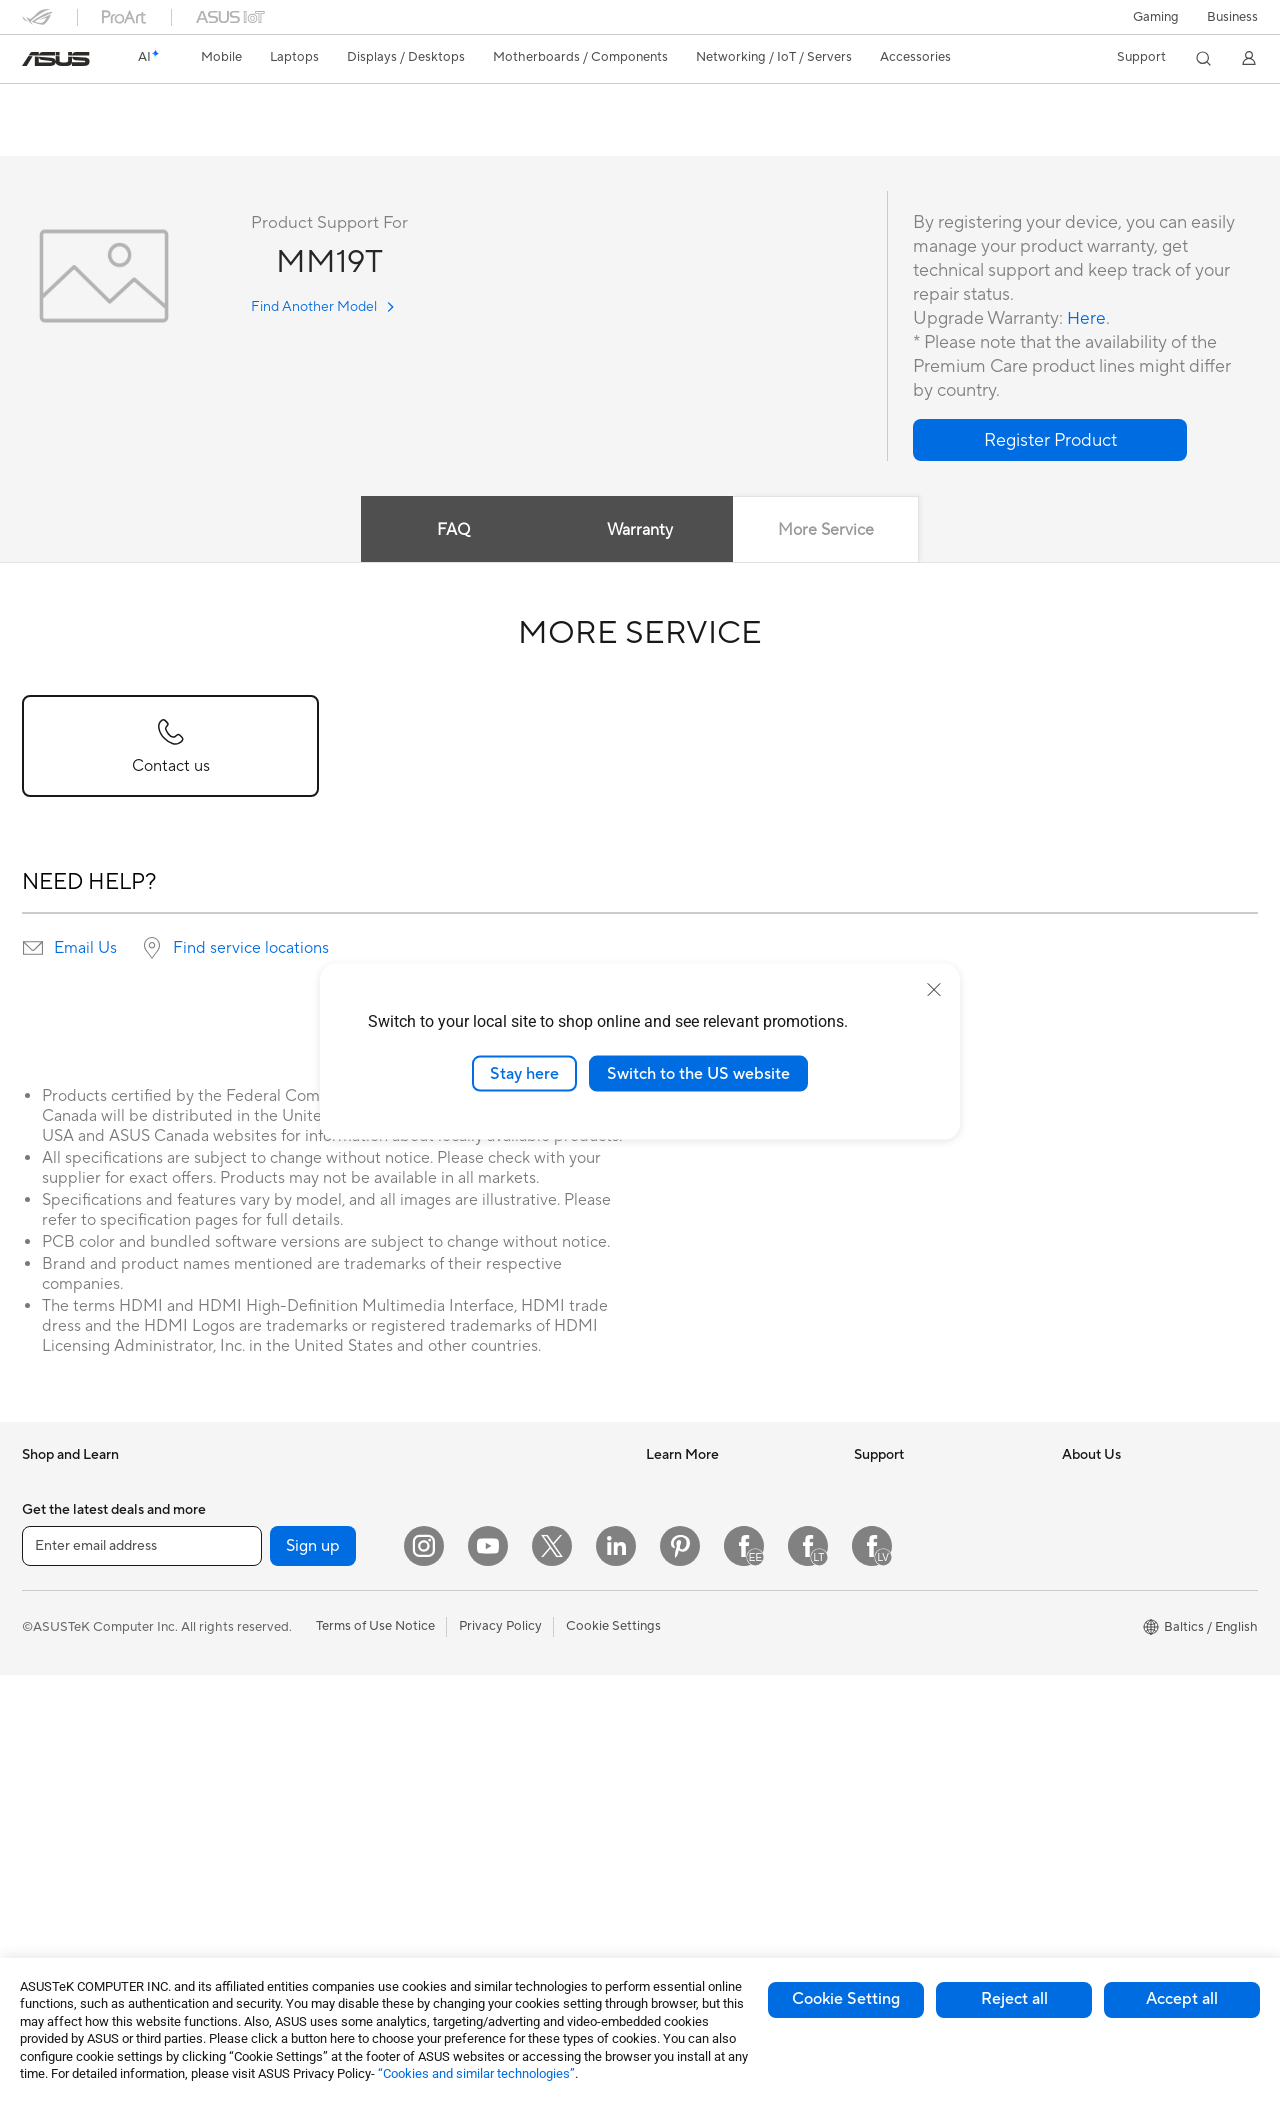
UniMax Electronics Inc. (1131, 1696)
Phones (44, 1517)
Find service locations (251, 949)
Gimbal (456, 1893)
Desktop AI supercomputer (515, 1622)
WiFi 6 (247, 1878)
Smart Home (472, 1592)
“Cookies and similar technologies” (476, 2073)
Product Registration (916, 1576)
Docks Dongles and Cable (511, 1863)
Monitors (49, 1819)
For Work (49, 1638)
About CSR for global (1125, 1546)
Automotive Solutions (710, 1576)
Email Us (85, 949)
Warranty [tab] (640, 531)
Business (1232, 17)
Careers (1085, 1606)
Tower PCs (53, 1879)
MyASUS (881, 1726)
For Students (60, 1698)
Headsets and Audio (494, 1743)
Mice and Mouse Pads (499, 1713)
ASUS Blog (679, 1606)
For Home (51, 1608)
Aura (660, 1726)
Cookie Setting (846, 1999)
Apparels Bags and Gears (509, 1773)
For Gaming (56, 1728)
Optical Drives (271, 1727)
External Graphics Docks (302, 1787)
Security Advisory (906, 1666)
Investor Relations (1115, 1516)
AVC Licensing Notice (710, 1636)
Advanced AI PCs (697, 1666)
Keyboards (467, 1683)
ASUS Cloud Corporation (1137, 1666)
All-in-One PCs (65, 1849)
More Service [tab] (828, 531)
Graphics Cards (275, 1637)
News (1078, 1486)
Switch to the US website (698, 1073)
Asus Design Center (704, 1516)
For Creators (60, 1668)
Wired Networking (489, 1562)
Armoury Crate (690, 1696)
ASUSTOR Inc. (1105, 1636)
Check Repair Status (915, 1516)
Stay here (524, 1073)
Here (1087, 319)
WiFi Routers (473, 1486)
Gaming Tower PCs (285, 1486)
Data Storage (269, 1757)
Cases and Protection (498, 1803)
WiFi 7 (247, 1848)
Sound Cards (267, 1697)
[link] (56, 59)
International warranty (919, 1486)
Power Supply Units (287, 1667)
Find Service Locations (921, 1546)
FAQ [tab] (452, 531)
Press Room (1097, 1576)
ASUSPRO (677, 1546)
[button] (1156, 17)
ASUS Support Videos (919, 1696)
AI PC (663, 1486)
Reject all (1014, 1999)
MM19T (56, 104)
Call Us (875, 1636)
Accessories (57, 1547)
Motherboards (272, 1607)
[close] (934, 989)
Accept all (1182, 1999)
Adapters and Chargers (504, 1833)
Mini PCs (255, 1516)
